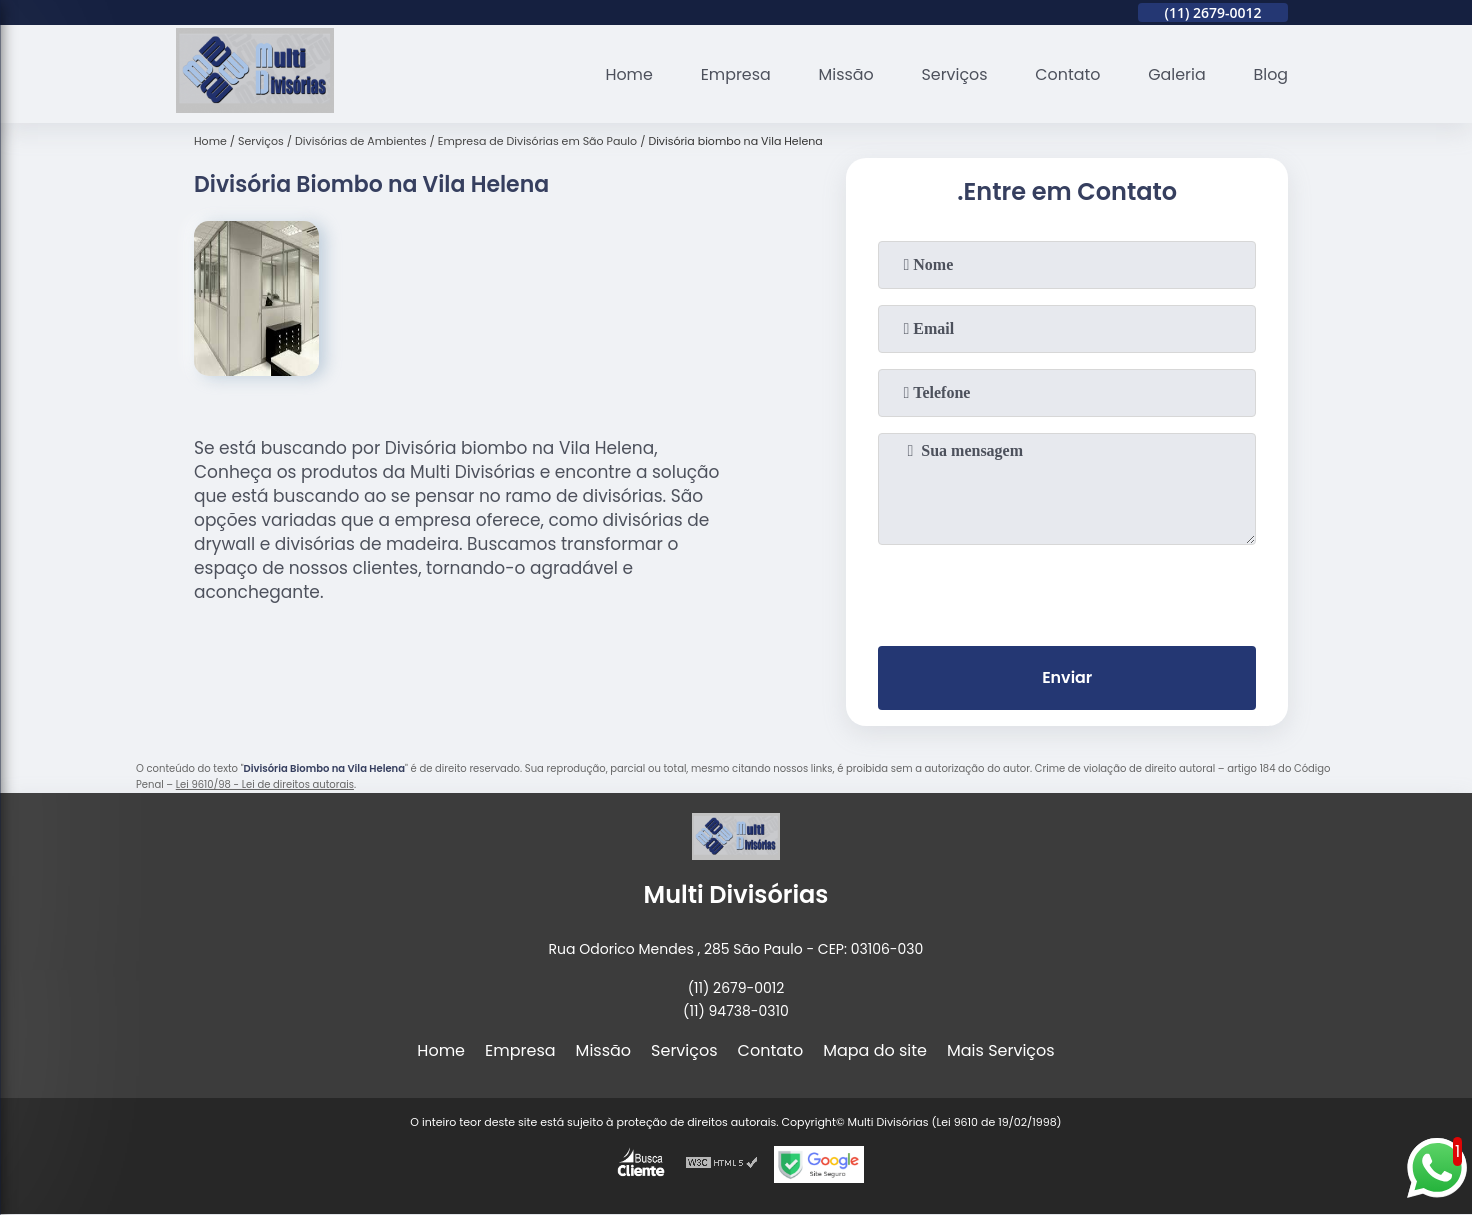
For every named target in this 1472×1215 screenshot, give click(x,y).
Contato (1067, 74)
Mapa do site (875, 1051)
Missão (843, 74)
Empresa (732, 74)
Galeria (1176, 74)
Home (626, 74)
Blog (1270, 74)
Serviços (952, 74)
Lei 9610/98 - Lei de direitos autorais (265, 784)
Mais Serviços (1001, 1051)
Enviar (1067, 678)
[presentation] (1067, 591)
